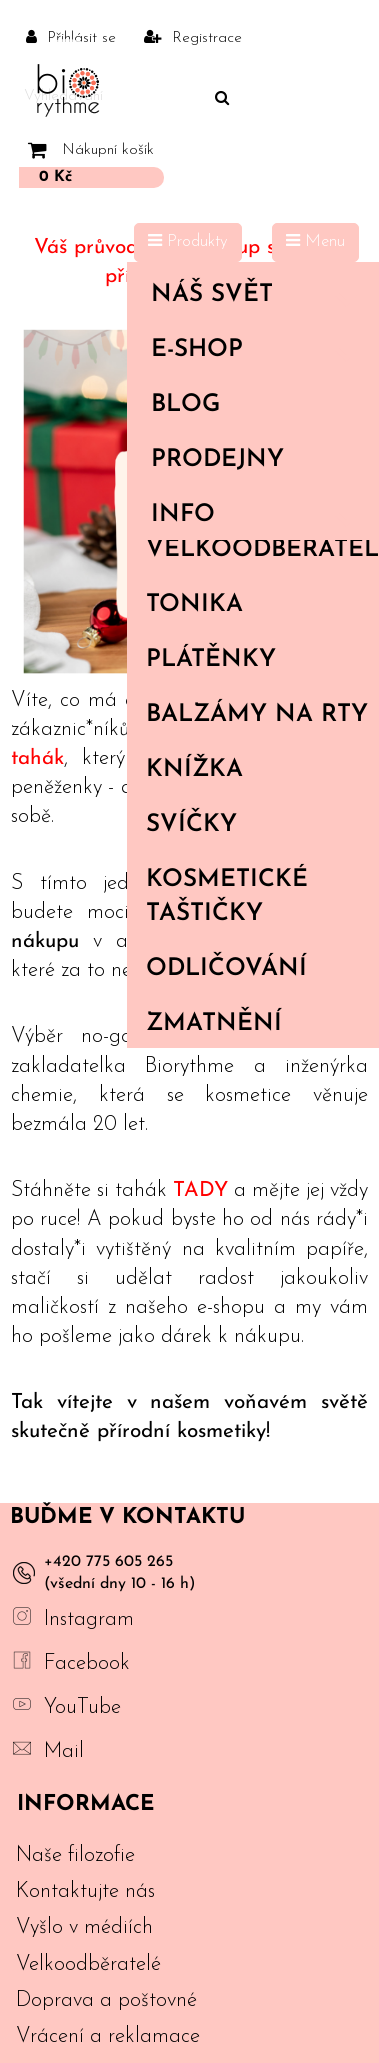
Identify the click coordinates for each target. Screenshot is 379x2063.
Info (257, 515)
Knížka (194, 770)
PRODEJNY (217, 460)
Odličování (226, 969)
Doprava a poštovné (106, 2000)
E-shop (257, 350)
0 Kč (55, 177)
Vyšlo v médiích (84, 1927)
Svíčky (191, 825)
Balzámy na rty (257, 715)
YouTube (82, 1707)
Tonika (194, 605)
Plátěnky (211, 660)
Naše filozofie (75, 1855)
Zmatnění (214, 1024)
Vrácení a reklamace (108, 2036)
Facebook (87, 1663)
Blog (185, 405)
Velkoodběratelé (262, 550)
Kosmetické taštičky (227, 897)
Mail (64, 1751)
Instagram (89, 1619)
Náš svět (257, 295)
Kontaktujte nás (85, 1891)
